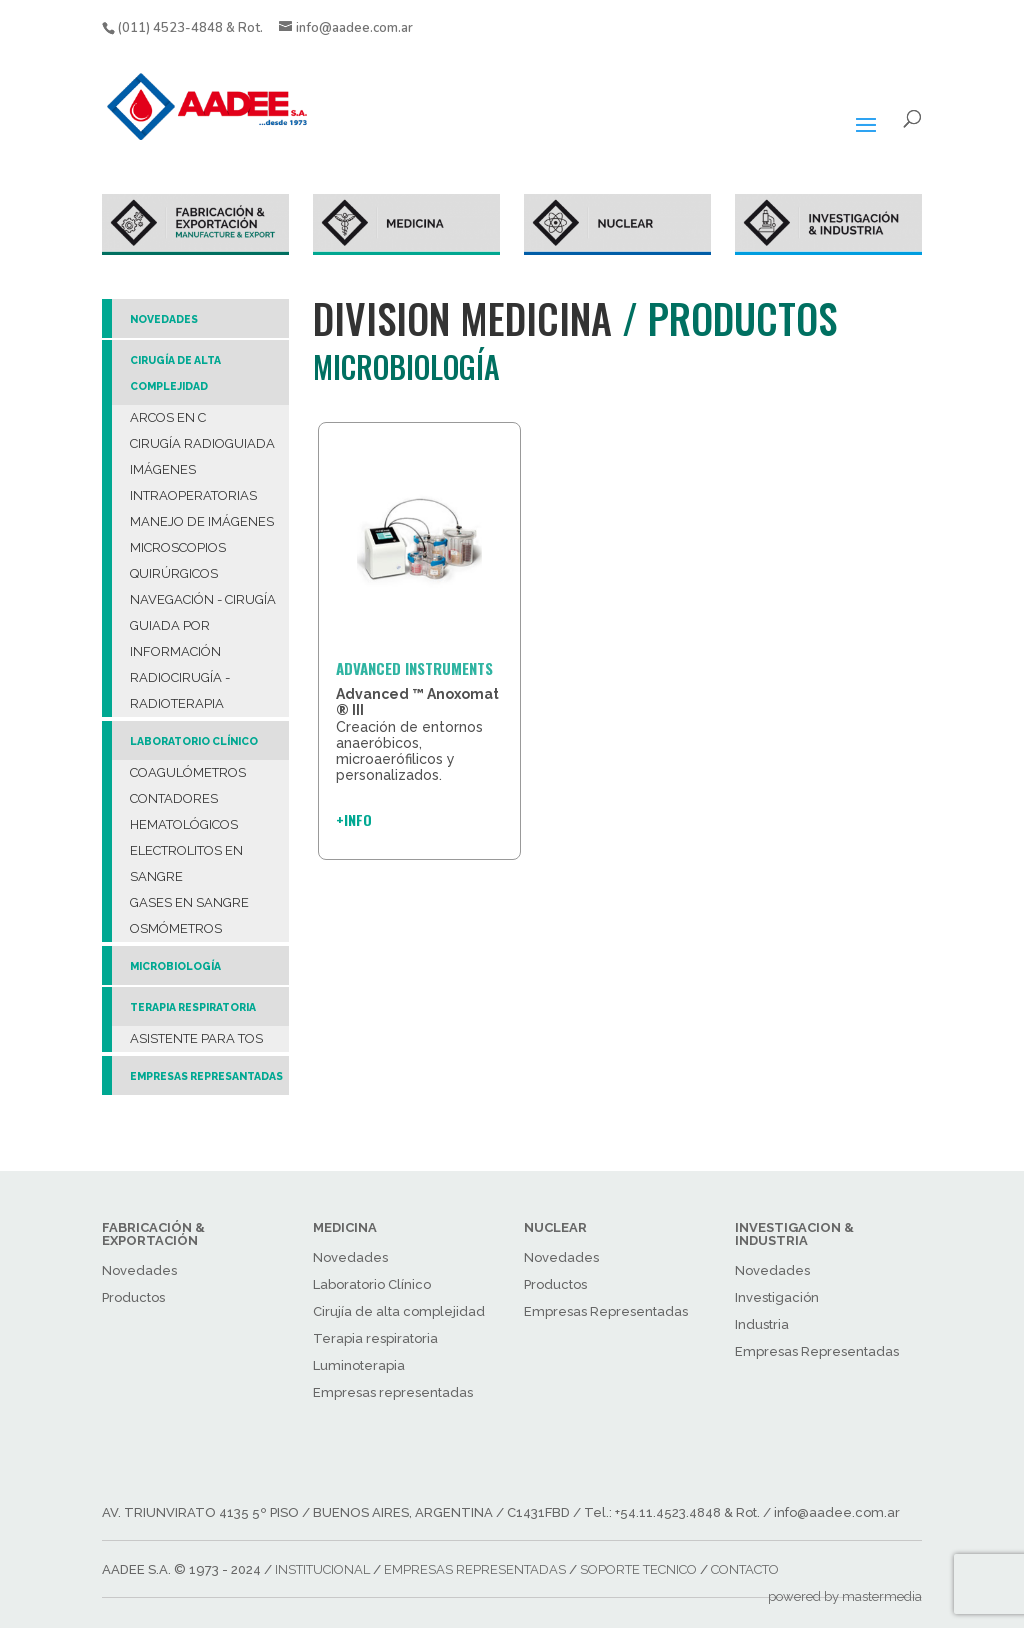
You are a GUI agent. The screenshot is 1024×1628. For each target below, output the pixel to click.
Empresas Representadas (606, 1311)
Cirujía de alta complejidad (399, 1311)
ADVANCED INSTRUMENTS (414, 668)
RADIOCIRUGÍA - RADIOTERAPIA (180, 690)
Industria (762, 1324)
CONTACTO (745, 1569)
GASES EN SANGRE (189, 902)
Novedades (139, 1270)
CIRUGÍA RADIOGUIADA (202, 443)
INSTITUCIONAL (322, 1569)
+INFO (354, 819)
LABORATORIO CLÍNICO (194, 741)
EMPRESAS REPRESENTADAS (475, 1569)
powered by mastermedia (845, 1596)
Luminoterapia (359, 1365)
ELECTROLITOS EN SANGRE (186, 863)
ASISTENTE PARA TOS (196, 1038)
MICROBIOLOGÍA (175, 966)
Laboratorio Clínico (372, 1284)
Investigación (777, 1297)
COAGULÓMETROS (188, 772)
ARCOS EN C (168, 417)
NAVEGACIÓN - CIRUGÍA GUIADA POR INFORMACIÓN (203, 625)
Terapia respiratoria (375, 1338)
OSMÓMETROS (176, 928)
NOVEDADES (164, 319)
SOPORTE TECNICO (638, 1569)
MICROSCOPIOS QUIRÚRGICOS (178, 560)
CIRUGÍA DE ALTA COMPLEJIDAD (175, 373)
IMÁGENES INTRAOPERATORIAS (193, 482)
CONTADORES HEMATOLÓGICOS (184, 811)
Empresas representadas (393, 1392)
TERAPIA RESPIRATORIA (193, 1007)
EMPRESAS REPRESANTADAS (206, 1076)
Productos (133, 1297)
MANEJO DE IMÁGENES (202, 521)
